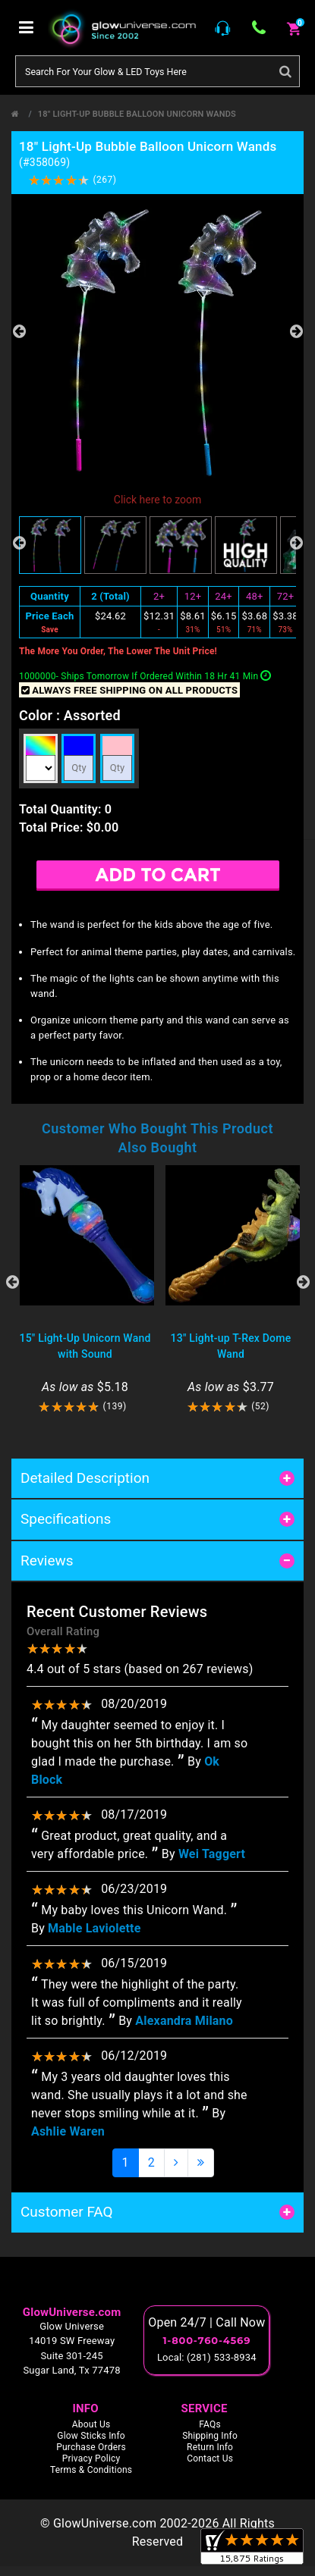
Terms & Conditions (91, 2470)
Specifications (65, 1519)
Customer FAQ (66, 2211)
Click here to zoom (157, 500)
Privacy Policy (91, 2458)
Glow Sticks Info (91, 2435)
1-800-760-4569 (206, 2340)
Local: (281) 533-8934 (207, 2357)
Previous (19, 331)
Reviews (47, 1560)
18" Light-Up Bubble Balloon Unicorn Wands (137, 114)
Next (296, 331)
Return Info (210, 2447)
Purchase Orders (91, 2447)
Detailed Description (85, 1478)
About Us (91, 2424)
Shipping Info (210, 2435)
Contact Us (210, 2458)
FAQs (210, 2424)
